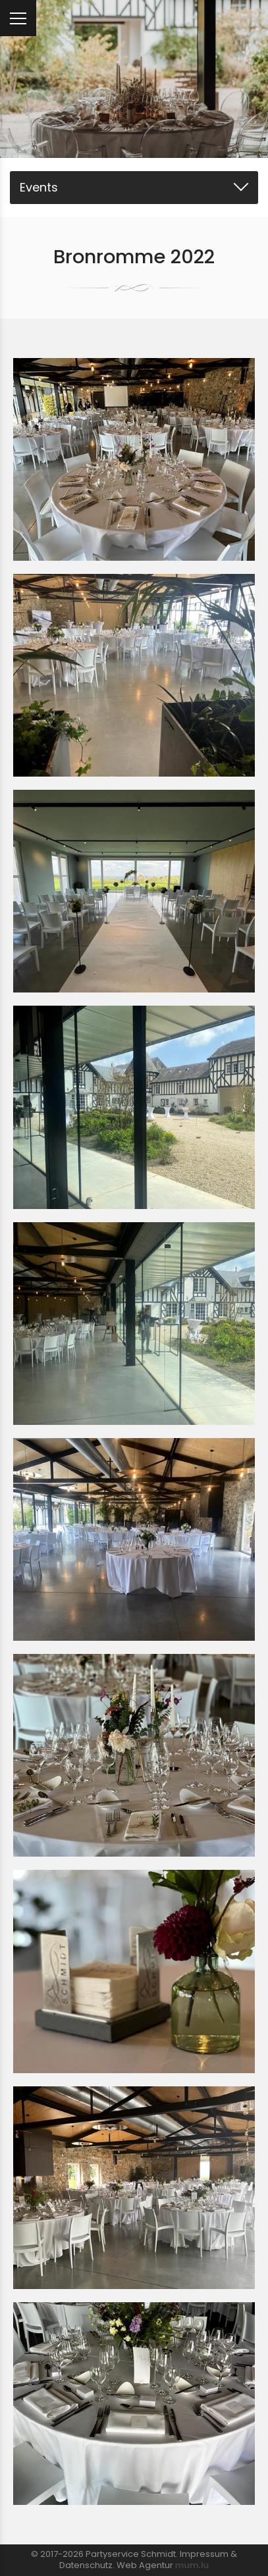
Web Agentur (145, 2565)
